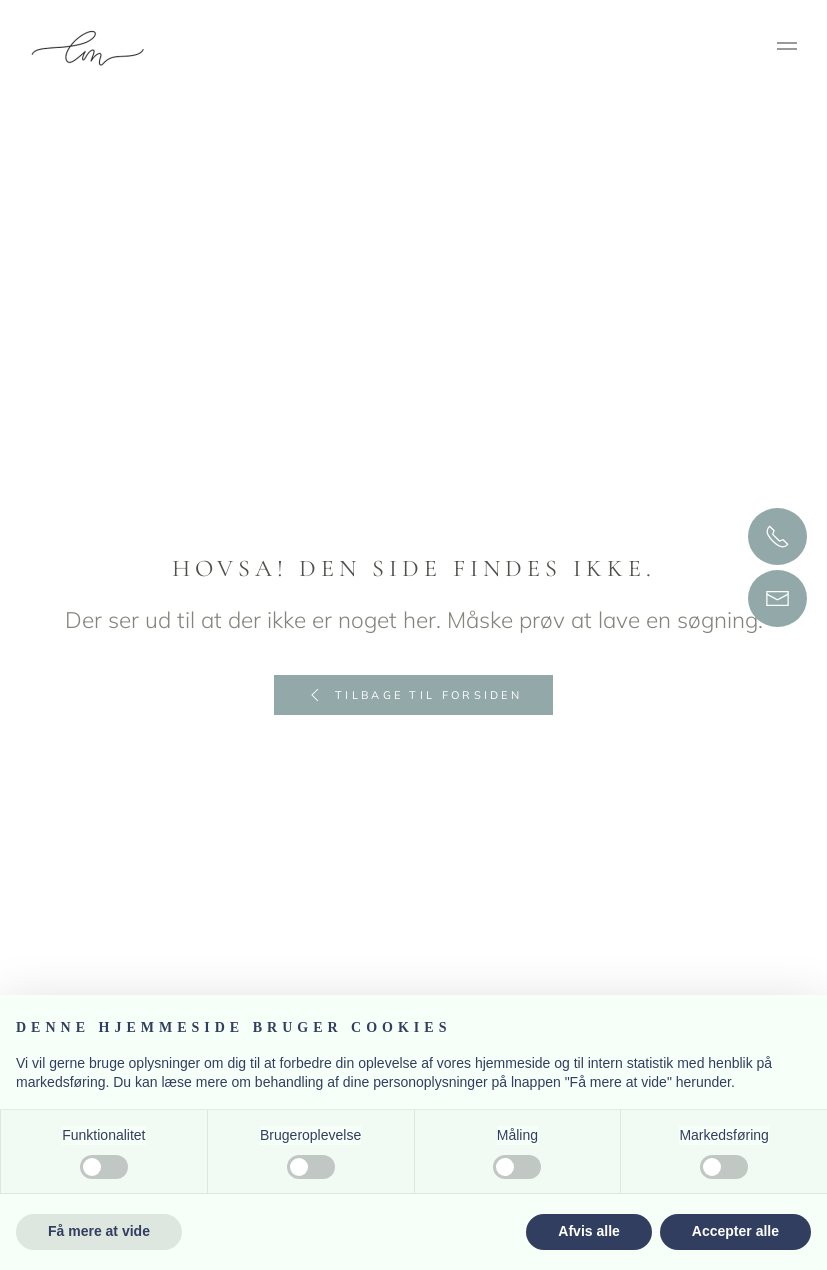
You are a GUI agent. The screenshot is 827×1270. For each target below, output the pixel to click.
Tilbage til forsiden (413, 695)
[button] (787, 49)
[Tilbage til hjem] (90, 48)
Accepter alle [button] (735, 1231)
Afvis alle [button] (588, 1231)
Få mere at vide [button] (99, 1231)
